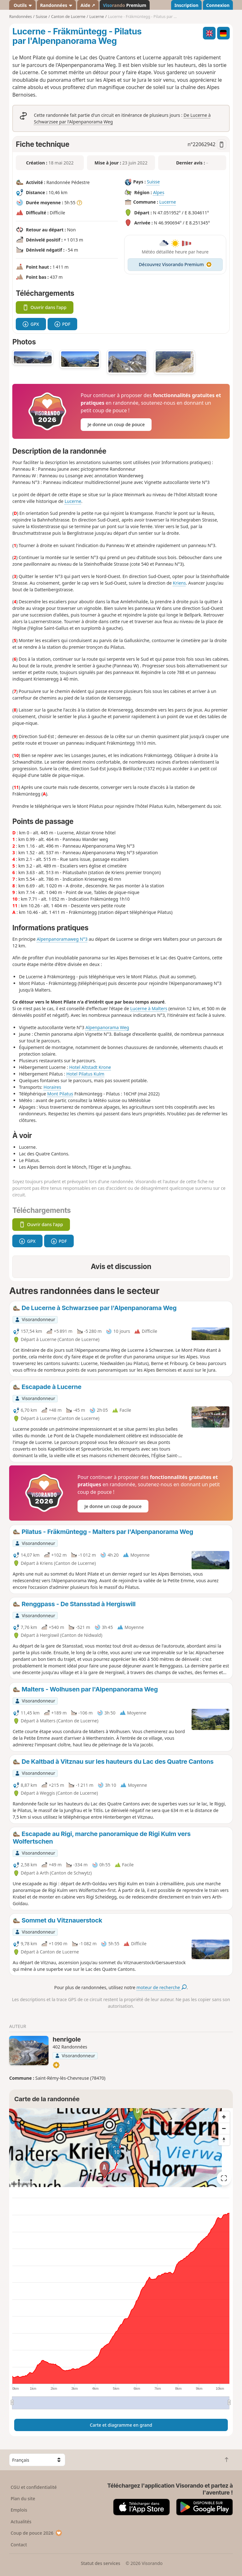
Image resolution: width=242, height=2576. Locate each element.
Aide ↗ (87, 5)
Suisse (153, 182)
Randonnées (56, 5)
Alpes (158, 192)
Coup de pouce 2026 (36, 2533)
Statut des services (100, 2563)
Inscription (186, 5)
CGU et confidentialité (34, 2487)
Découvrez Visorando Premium (175, 264)
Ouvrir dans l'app (44, 307)
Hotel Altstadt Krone (90, 1067)
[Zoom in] (224, 2117)
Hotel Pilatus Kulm (85, 1074)
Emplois (19, 2510)
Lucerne (167, 202)
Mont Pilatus (60, 1094)
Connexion (217, 5)
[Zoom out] (224, 2128)
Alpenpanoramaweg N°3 (62, 939)
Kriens (179, 583)
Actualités (21, 2522)
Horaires (52, 1087)
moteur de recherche (161, 1987)
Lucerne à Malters (148, 1008)
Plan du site (23, 2498)
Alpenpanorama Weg (107, 1027)
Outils (22, 5)
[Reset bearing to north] (224, 2139)
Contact (19, 2545)
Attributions (21, 2183)
